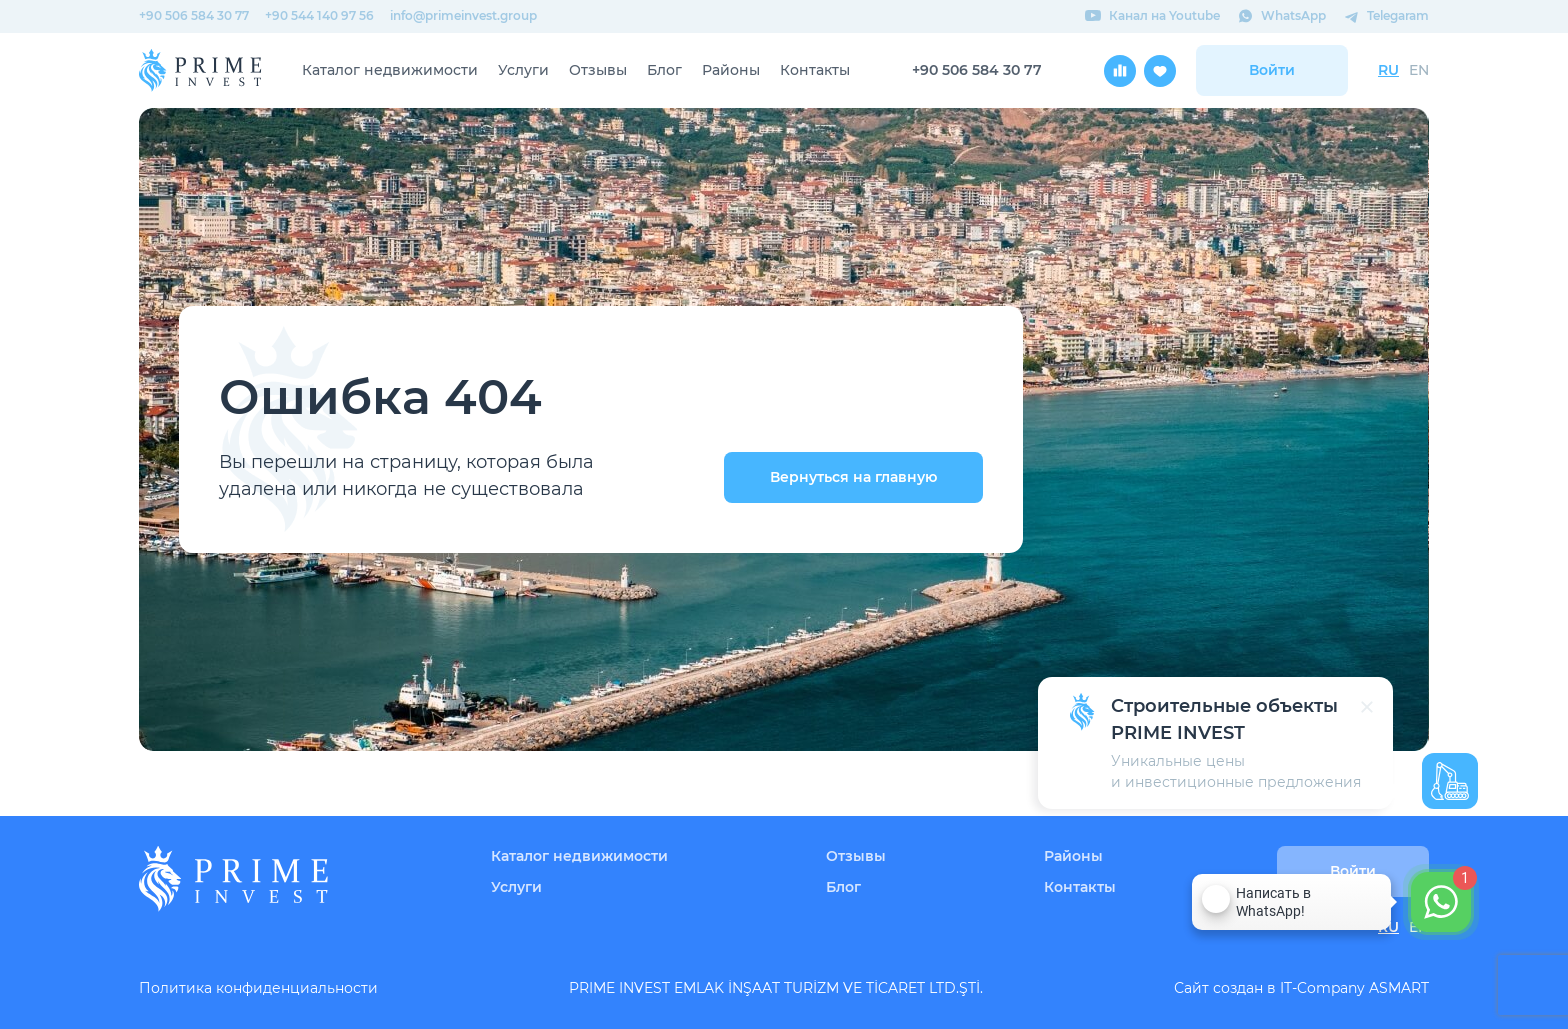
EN (1419, 70)
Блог (664, 70)
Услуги (523, 70)
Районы (731, 70)
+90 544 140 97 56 (319, 15)
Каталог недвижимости (390, 70)
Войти (1272, 70)
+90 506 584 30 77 (194, 15)
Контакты (815, 70)
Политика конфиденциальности (258, 988)
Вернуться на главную (853, 477)
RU (1388, 70)
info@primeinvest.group (463, 15)
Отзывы (598, 70)
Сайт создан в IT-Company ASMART (1301, 988)
